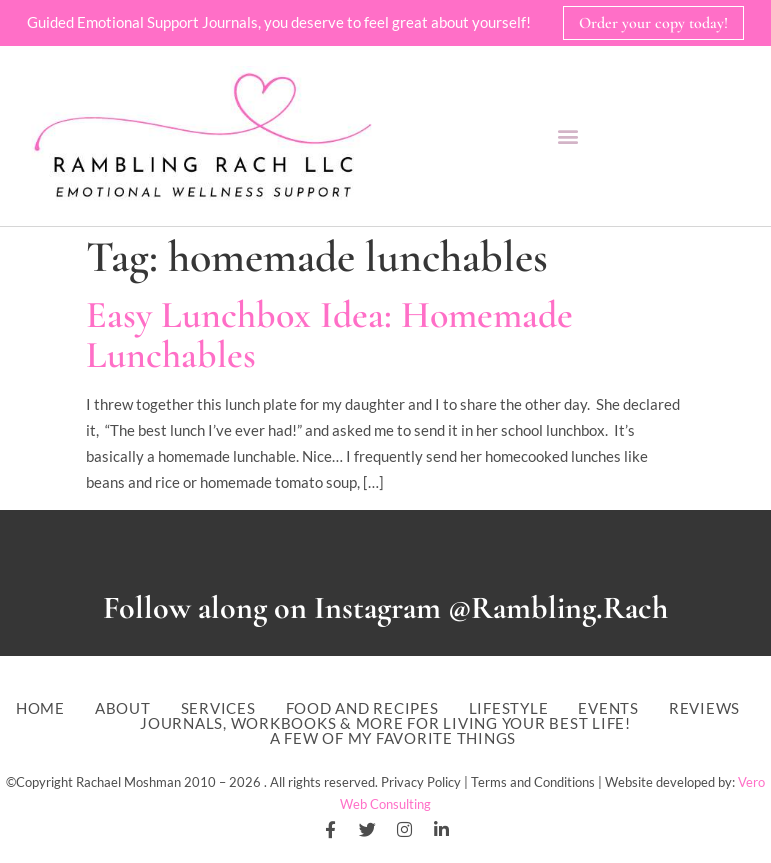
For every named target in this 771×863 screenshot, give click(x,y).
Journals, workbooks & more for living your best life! (385, 723)
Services (218, 708)
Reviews (704, 708)
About (123, 708)
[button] (568, 136)
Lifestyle (509, 708)
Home (40, 708)
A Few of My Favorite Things (393, 738)
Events (608, 708)
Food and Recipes (362, 708)
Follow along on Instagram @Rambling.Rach (385, 607)
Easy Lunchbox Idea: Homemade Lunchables (329, 335)
